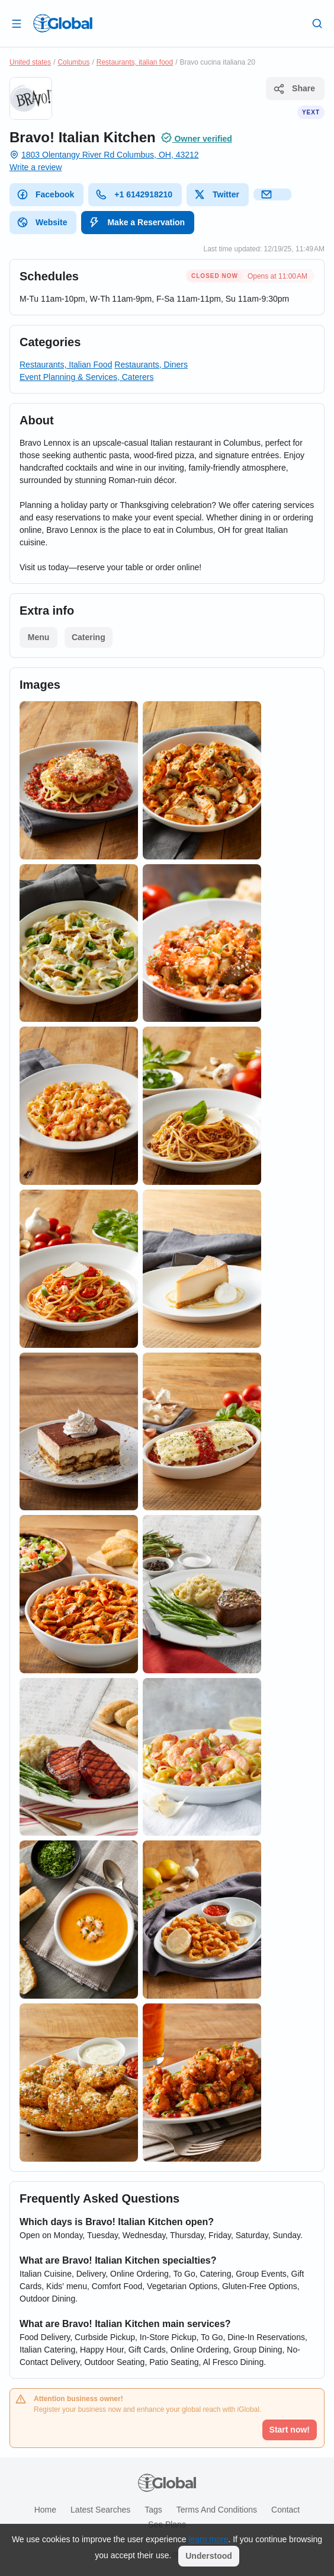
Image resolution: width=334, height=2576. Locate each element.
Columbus (73, 62)
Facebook (45, 194)
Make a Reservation (136, 222)
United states (30, 62)
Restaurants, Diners (151, 364)
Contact (285, 2509)
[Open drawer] (16, 23)
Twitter (216, 194)
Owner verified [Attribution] (196, 137)
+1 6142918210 (133, 194)
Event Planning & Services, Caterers (86, 377)
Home (45, 2509)
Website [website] (42, 222)
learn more (208, 2539)
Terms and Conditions (216, 2509)
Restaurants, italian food (135, 62)
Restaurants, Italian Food (66, 364)
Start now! (289, 2429)
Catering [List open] (88, 637)
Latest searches (100, 2509)
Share (294, 89)
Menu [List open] (39, 637)
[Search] (317, 23)
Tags (153, 2509)
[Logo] (62, 23)
